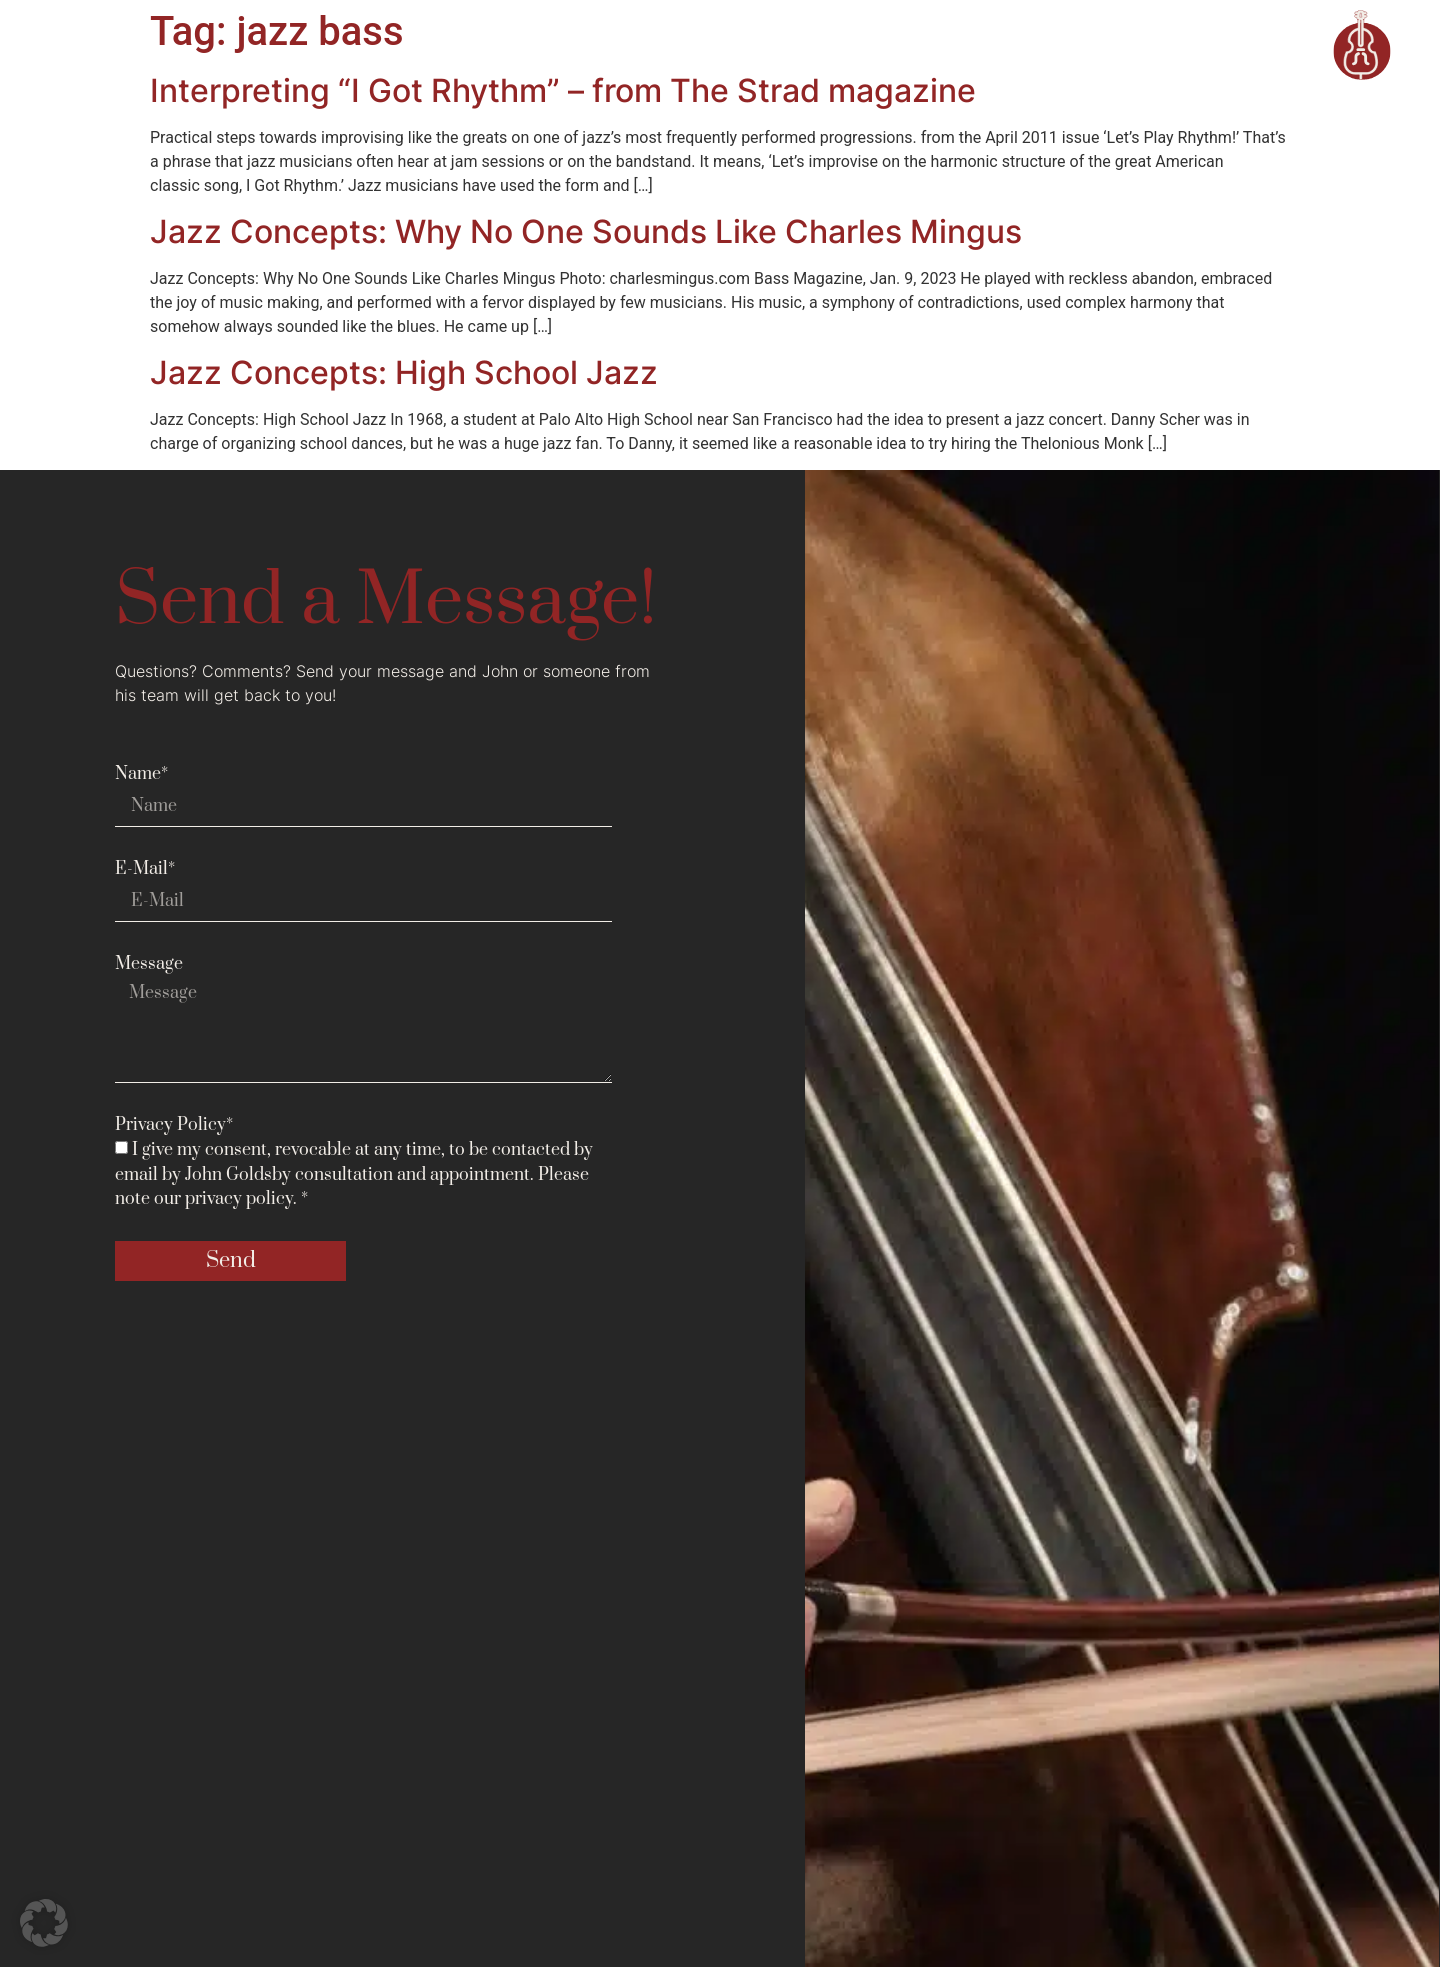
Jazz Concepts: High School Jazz (404, 372)
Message (149, 964)
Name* (141, 774)
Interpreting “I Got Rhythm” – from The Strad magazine (563, 90)
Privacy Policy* (174, 1125)
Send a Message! (386, 601)
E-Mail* (145, 869)
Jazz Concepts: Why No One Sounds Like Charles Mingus (586, 231)
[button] (44, 1923)
